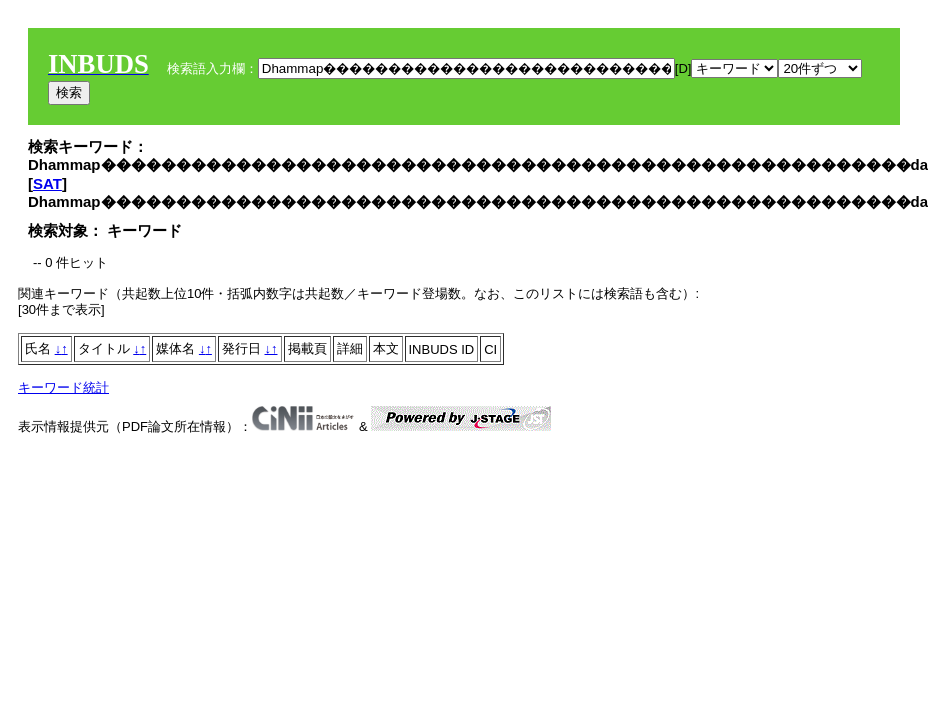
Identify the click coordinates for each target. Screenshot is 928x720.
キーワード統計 (63, 387)
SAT (47, 183)
